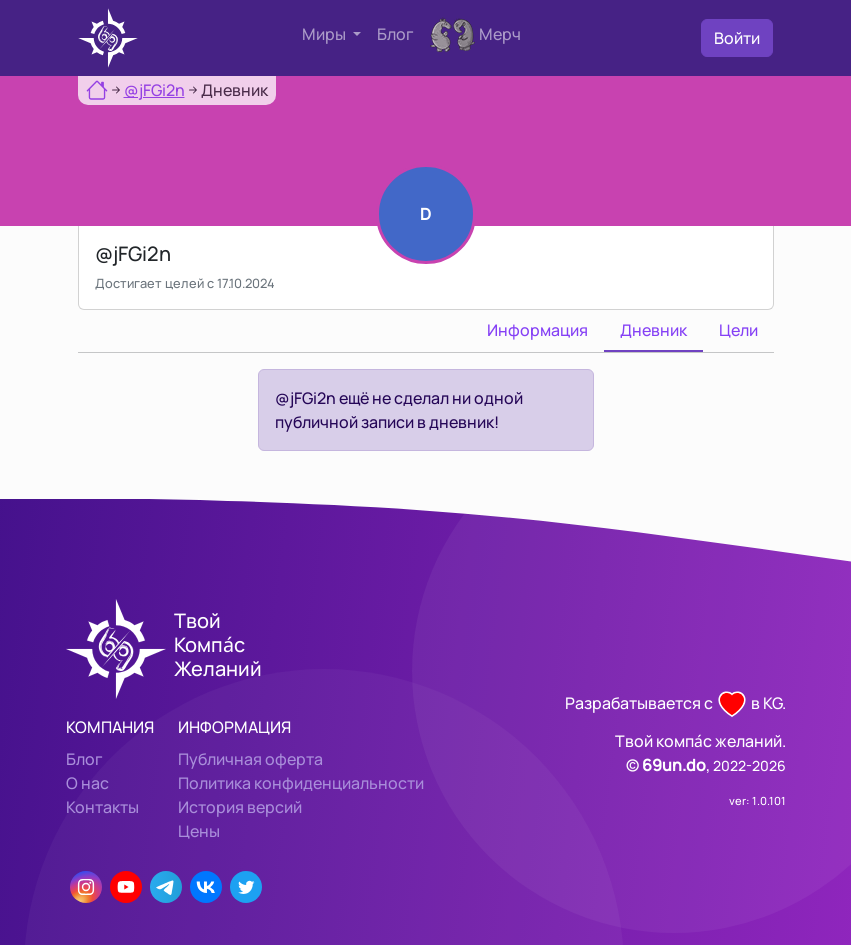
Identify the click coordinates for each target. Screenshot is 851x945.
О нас (87, 783)
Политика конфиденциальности (301, 783)
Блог (395, 34)
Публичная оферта (250, 759)
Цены (199, 831)
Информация (537, 330)
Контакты (102, 807)
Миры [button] (325, 34)
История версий (240, 807)
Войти (737, 38)
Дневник (653, 330)
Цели (738, 330)
